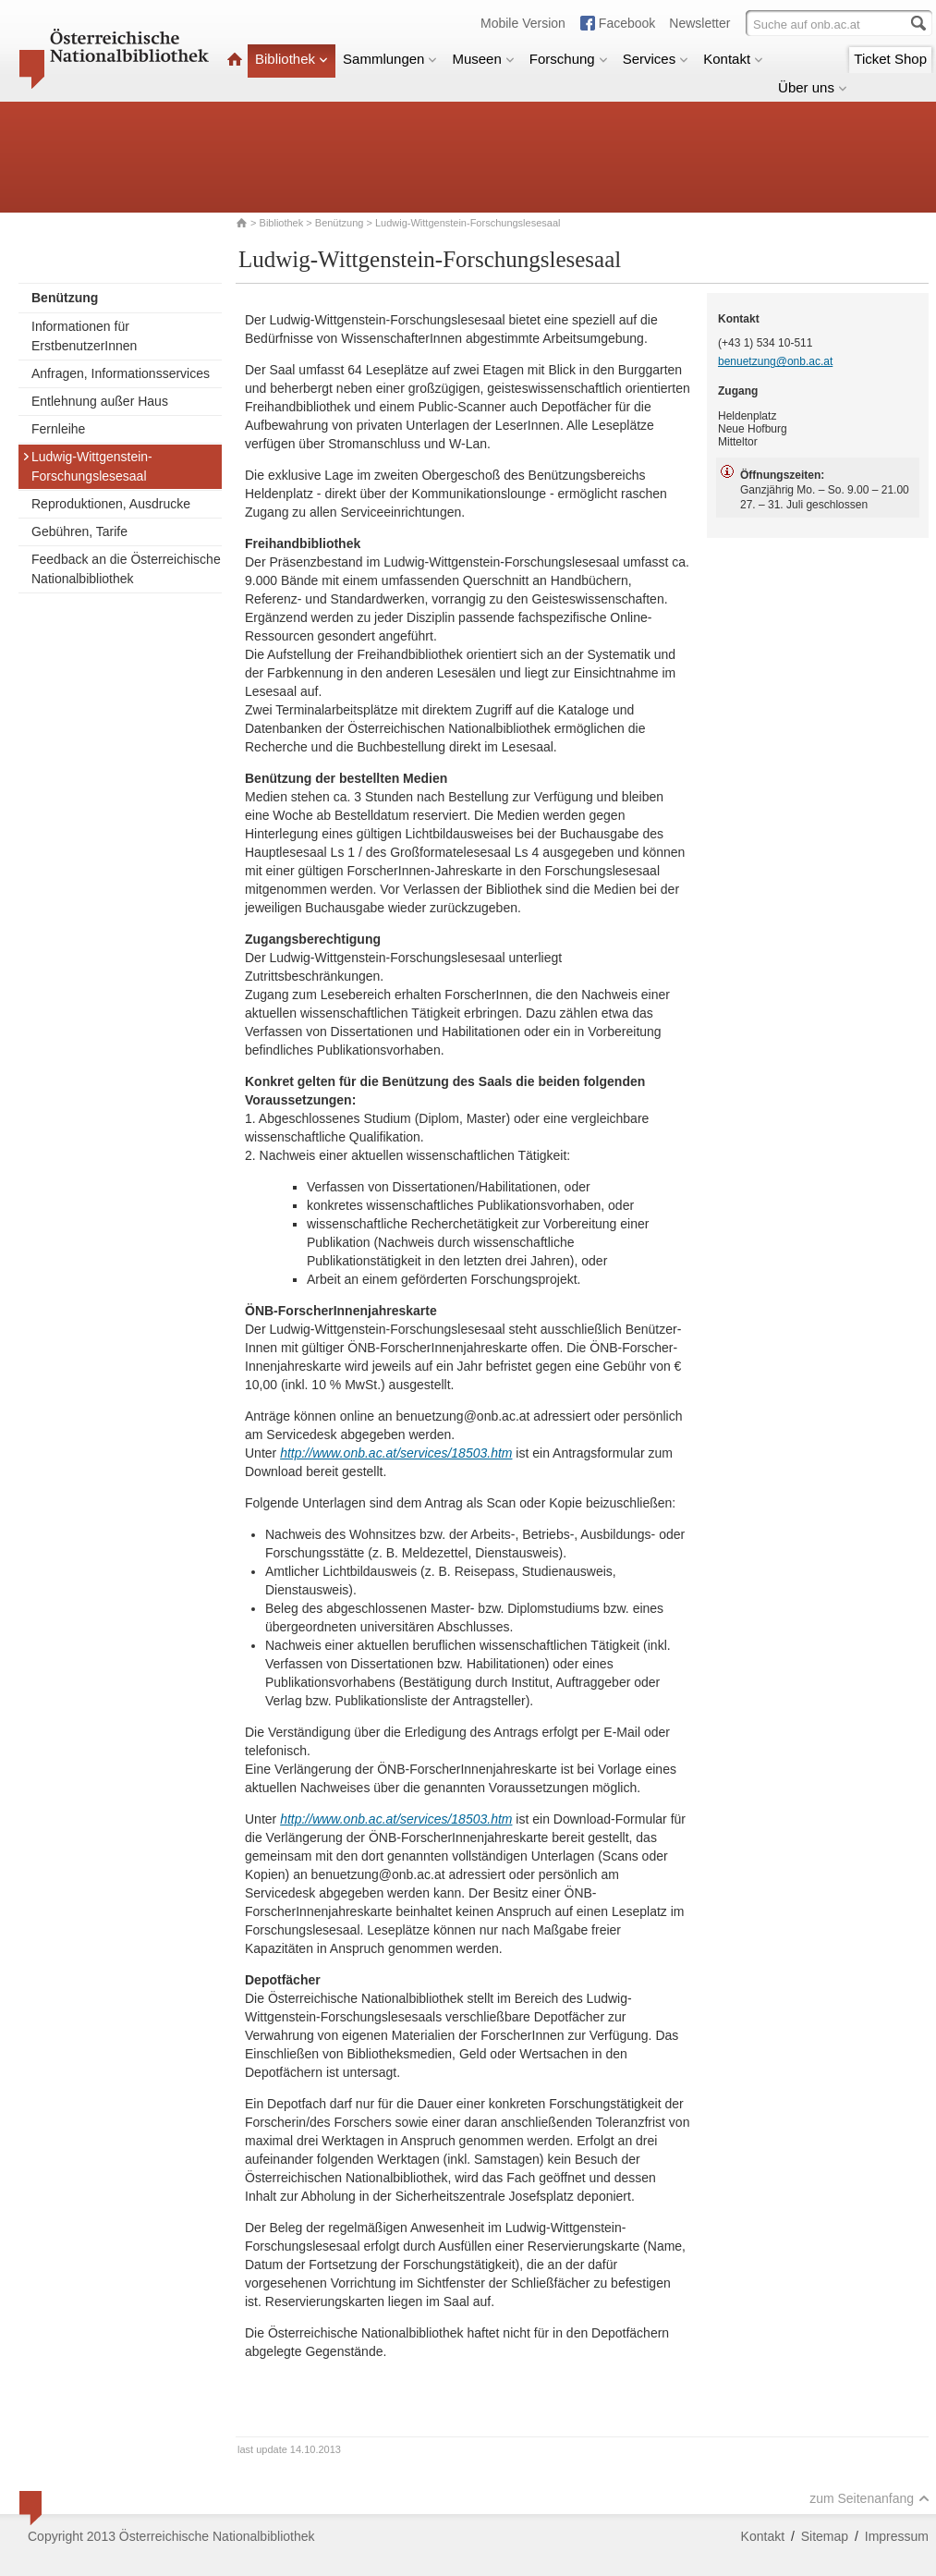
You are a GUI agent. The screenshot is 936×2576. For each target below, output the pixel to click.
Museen (483, 59)
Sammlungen (390, 59)
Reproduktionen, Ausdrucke (110, 503)
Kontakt (733, 59)
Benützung (339, 222)
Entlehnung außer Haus (99, 401)
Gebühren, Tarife (79, 531)
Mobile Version (522, 23)
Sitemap (824, 2536)
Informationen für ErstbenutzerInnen (84, 336)
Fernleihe (58, 428)
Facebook (627, 23)
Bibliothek (291, 59)
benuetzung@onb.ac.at (775, 361)
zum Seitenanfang (869, 2498)
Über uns (812, 87)
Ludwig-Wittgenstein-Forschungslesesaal (87, 466)
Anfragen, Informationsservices (120, 373)
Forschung (568, 59)
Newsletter (699, 23)
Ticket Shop (890, 59)
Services (656, 59)
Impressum (897, 2536)
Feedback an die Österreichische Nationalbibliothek (126, 569)
